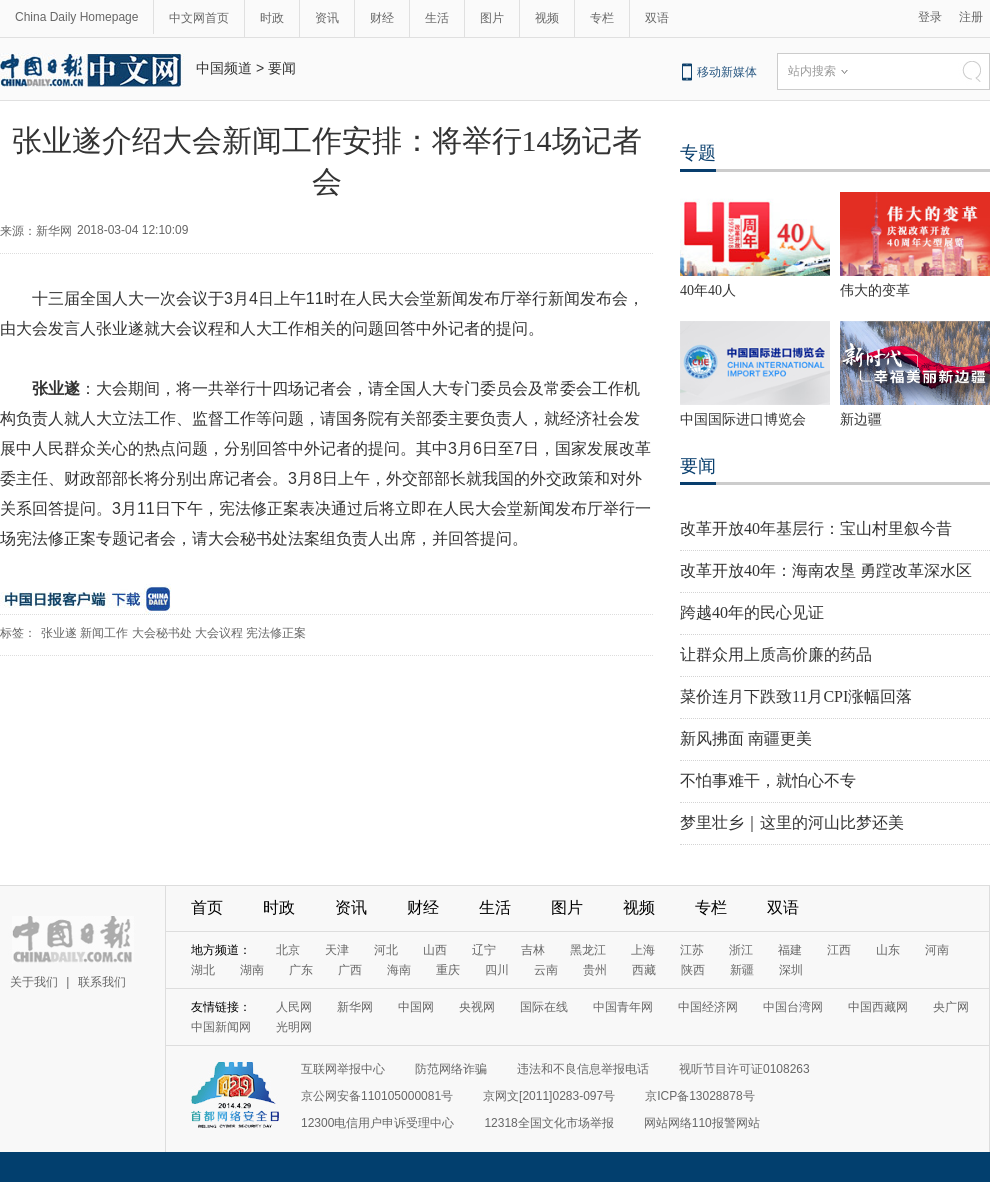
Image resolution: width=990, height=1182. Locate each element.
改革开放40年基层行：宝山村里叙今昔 (816, 528)
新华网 (355, 1007)
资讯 (327, 18)
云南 (546, 970)
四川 (497, 970)
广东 (301, 970)
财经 (382, 18)
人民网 (294, 1007)
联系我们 (102, 982)
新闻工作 (104, 633)
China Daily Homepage (76, 17)
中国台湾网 (793, 1007)
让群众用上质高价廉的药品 (776, 654)
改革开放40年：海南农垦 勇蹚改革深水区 (826, 570)
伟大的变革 (875, 290)
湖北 (203, 970)
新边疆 (861, 419)
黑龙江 (588, 950)
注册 (971, 17)
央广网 (951, 1007)
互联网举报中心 (343, 1069)
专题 (698, 153)
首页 (207, 907)
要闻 (282, 68)
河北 (386, 950)
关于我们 (34, 982)
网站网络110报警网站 (702, 1123)
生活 (437, 18)
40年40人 (708, 290)
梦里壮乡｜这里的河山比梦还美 (792, 822)
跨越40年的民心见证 (752, 612)
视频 (547, 18)
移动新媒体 (727, 72)
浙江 (741, 950)
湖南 (252, 970)
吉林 (533, 950)
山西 (435, 950)
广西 (350, 970)
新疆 (742, 970)
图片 (492, 18)
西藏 (644, 970)
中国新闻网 (221, 1027)
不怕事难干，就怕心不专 (768, 780)
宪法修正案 (276, 633)
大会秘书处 (162, 633)
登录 (930, 17)
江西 (839, 950)
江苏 (692, 950)
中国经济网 (708, 1007)
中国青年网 (623, 1007)
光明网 (294, 1027)
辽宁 (484, 950)
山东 (888, 950)
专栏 (602, 18)
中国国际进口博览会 (743, 419)
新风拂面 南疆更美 (746, 738)
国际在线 (544, 1007)
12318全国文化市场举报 (548, 1123)
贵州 (595, 970)
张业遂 (59, 633)
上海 (643, 950)
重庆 (448, 970)
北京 (288, 950)
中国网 (416, 1007)
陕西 (693, 970)
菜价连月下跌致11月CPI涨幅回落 (796, 696)
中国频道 (224, 68)
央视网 (477, 1007)
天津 (337, 950)
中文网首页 (199, 18)
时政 (272, 18)
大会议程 (219, 633)
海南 (399, 970)
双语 (657, 18)
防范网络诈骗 (451, 1069)
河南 (937, 950)
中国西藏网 (878, 1007)
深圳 (791, 970)
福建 (790, 950)
